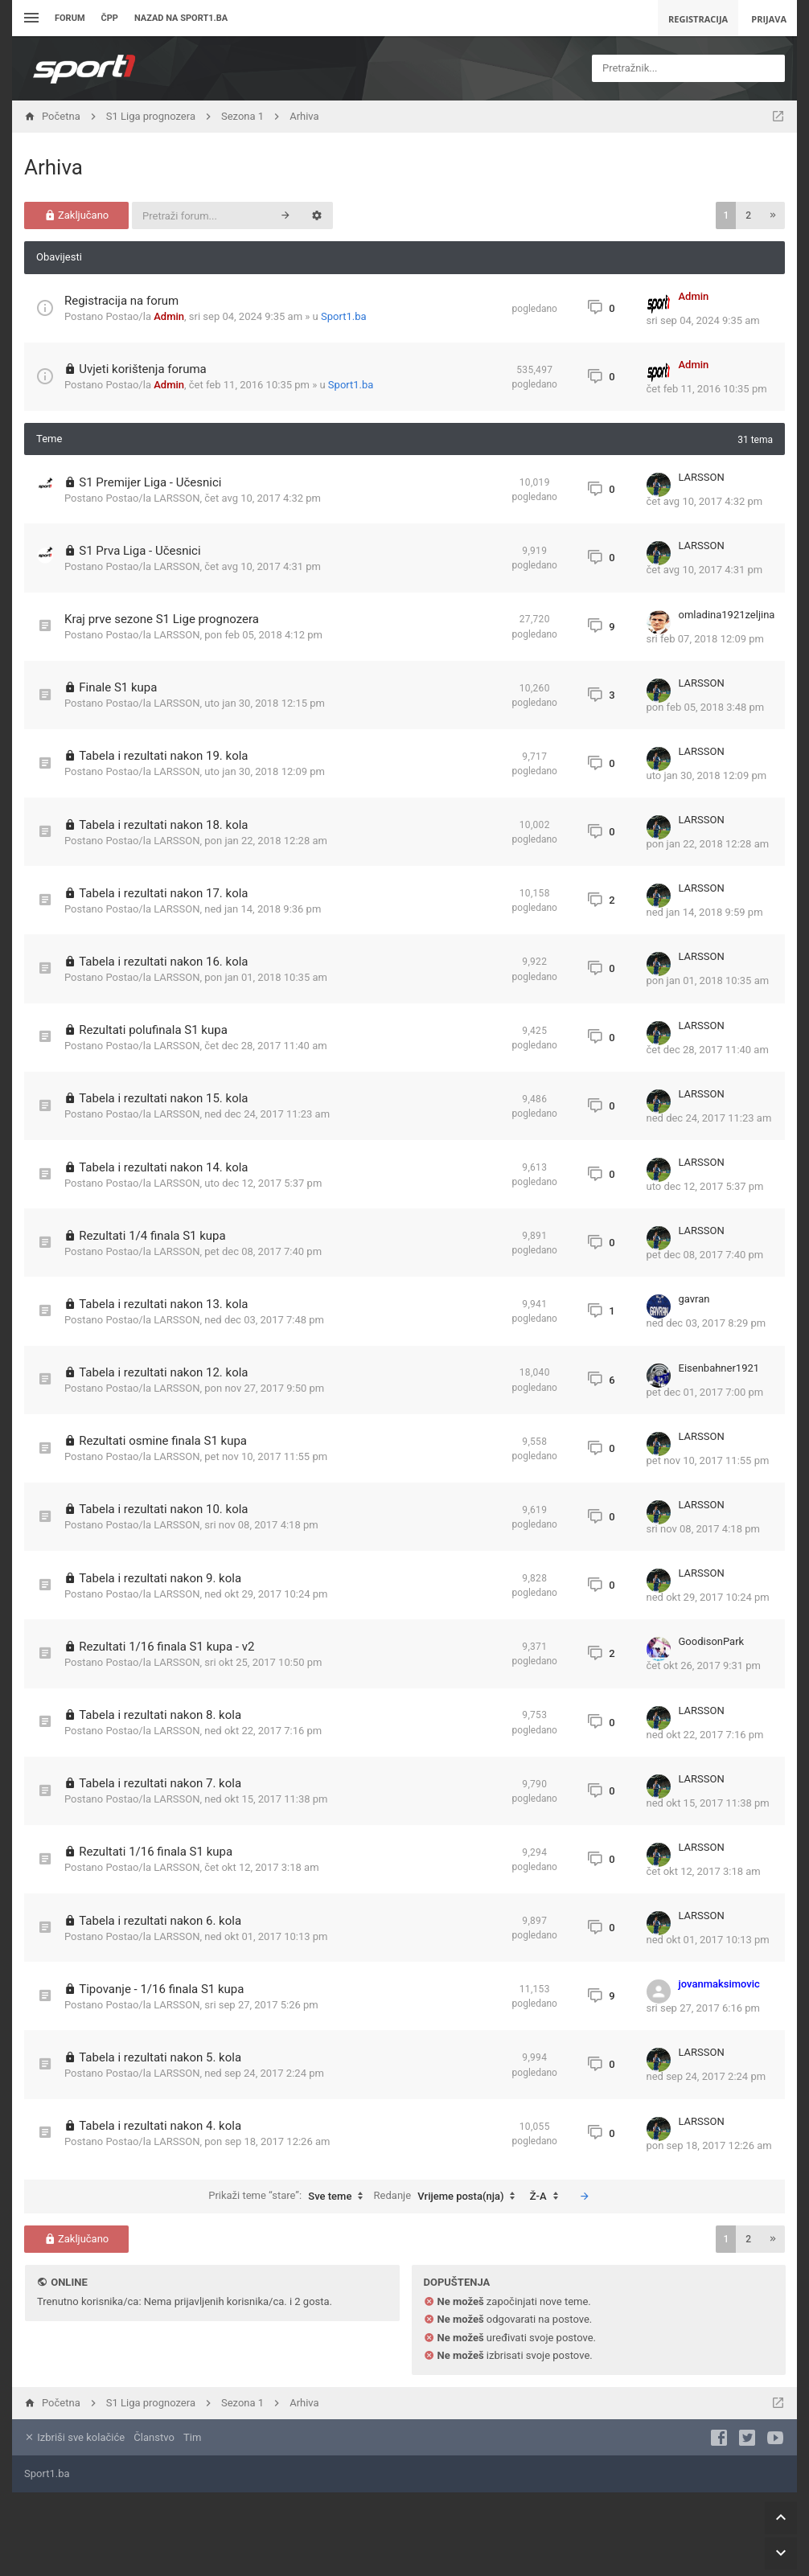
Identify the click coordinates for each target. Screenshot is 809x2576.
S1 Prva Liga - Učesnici (139, 551)
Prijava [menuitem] (768, 19)
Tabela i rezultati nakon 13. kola (163, 1304)
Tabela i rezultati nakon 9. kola (160, 1578)
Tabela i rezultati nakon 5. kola (160, 2057)
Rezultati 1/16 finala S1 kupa (155, 1851)
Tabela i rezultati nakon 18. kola (163, 825)
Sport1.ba (344, 316)
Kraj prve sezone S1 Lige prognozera (161, 619)
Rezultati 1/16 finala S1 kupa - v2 (166, 1646)
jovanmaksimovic (719, 1984)
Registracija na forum (121, 300)
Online (69, 2282)
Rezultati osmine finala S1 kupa (163, 1441)
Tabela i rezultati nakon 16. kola (163, 961)
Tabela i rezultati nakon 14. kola (163, 1167)
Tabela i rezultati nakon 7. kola (160, 1783)
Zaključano (76, 215)
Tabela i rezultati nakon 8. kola (160, 1715)
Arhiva (53, 167)
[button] (773, 215)
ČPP (109, 18)
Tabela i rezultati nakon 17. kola (163, 893)
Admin (169, 316)
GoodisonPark (712, 1641)
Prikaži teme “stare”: (289, 2196)
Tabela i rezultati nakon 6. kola (160, 1921)
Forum (70, 18)
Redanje (449, 2196)
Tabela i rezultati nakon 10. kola (163, 1509)
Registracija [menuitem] (698, 19)
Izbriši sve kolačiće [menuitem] (74, 2437)
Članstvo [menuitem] (153, 2437)
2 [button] (748, 215)
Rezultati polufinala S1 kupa (153, 1030)
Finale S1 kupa (118, 687)
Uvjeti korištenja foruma (143, 369)
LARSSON (176, 498)
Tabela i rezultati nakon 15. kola (163, 1098)
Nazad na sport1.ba (181, 18)
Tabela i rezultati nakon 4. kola (160, 2126)
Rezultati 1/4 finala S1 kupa (152, 1236)
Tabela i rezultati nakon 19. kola (163, 756)
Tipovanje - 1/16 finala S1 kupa (161, 1989)
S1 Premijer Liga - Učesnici (150, 482)
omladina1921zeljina (727, 615)
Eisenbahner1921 (719, 1368)
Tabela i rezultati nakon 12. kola (163, 1372)
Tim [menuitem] (192, 2437)
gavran (694, 1299)
